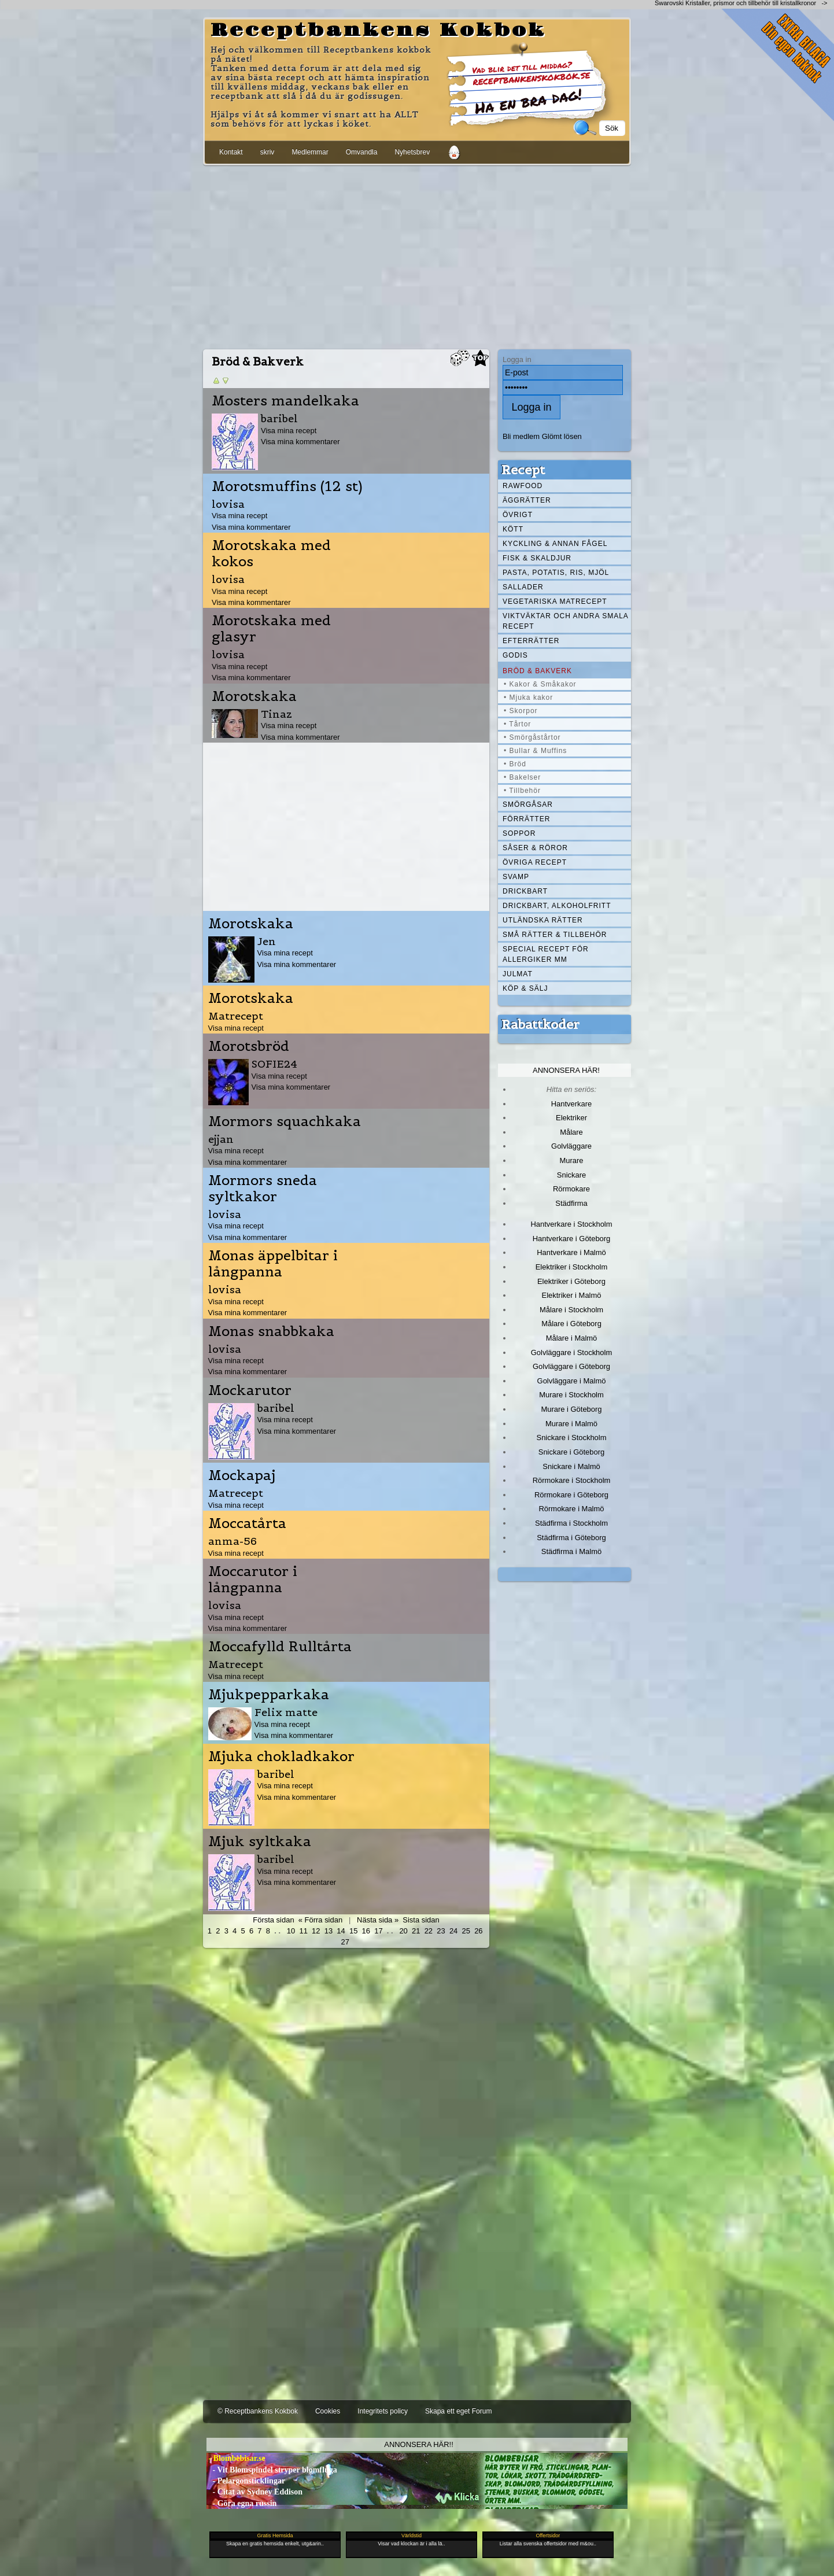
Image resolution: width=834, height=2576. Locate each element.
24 (453, 1931)
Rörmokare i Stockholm (572, 1480)
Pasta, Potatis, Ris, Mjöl (556, 573)
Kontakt (231, 152)
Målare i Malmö (571, 1338)
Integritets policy (382, 2411)
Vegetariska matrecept (555, 601)
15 (353, 1931)
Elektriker (571, 1117)
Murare (571, 1160)
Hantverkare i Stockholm (571, 1224)
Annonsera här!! (418, 2444)
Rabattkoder (540, 1024)
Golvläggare (571, 1146)
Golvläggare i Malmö (571, 1380)
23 (441, 1931)
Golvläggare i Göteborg (571, 1366)
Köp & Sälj (525, 988)
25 (466, 1931)
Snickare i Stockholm (572, 1437)
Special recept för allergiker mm (546, 954)
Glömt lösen (562, 436)
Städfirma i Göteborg (571, 1537)
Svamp (516, 877)
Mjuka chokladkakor (281, 1756)
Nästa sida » (377, 1920)
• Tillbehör (522, 791)
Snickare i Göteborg (571, 1452)
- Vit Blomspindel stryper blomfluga (271, 2470)
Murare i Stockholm (571, 1394)
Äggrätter (527, 500)
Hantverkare (571, 1103)
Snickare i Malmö (571, 1466)
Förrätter (526, 819)
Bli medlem (521, 436)
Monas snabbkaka (271, 1331)
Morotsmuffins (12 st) (287, 486)
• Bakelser (522, 777)
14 (341, 1931)
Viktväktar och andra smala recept (566, 621)
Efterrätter (531, 641)
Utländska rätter (543, 920)
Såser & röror (535, 848)
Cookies (327, 2411)
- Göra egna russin (241, 2503)
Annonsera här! (566, 1070)
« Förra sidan (320, 1920)
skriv (267, 152)
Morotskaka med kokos (271, 553)
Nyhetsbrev (412, 152)
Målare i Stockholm (571, 1309)
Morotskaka (254, 696)
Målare (571, 1132)
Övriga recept (535, 862)
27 (345, 1941)
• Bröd (515, 764)
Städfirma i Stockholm (571, 1523)
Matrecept (235, 1016)
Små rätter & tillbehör (555, 935)
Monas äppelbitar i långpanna (273, 1264)
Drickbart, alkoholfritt (557, 906)
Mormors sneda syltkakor (262, 1188)
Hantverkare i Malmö (571, 1252)
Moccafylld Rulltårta (280, 1646)
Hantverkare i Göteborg (572, 1238)
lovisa (228, 504)
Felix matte (286, 1712)
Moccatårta (247, 1523)
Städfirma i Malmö (571, 1551)
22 (429, 1931)
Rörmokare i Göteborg (571, 1494)
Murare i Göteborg (571, 1409)
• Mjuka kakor (528, 697)
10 (291, 1931)
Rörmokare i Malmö (571, 1508)
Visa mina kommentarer (300, 441)
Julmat (518, 974)
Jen (266, 941)
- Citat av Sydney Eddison (254, 2492)
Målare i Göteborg (571, 1323)
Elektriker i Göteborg (571, 1281)
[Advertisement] (417, 255)
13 (328, 1931)
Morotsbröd (248, 1046)
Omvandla (362, 152)
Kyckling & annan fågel (555, 544)
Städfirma (571, 1203)
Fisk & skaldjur (537, 558)
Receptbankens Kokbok (378, 31)
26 (478, 1931)
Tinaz (276, 714)
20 (403, 1931)
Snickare (571, 1175)
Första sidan (273, 1920)
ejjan (221, 1139)
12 (316, 1931)
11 (303, 1931)
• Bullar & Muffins (535, 751)
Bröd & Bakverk (537, 671)
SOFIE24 (274, 1064)
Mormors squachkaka (284, 1121)
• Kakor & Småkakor (540, 684)
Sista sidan (421, 1920)
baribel (279, 418)
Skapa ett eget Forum (458, 2411)
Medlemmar (309, 152)
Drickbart (525, 891)
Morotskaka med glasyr (271, 628)
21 (416, 1931)
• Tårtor (517, 724)
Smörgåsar (528, 804)
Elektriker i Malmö (571, 1295)
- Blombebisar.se (235, 2458)
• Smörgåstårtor (532, 737)
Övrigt (518, 515)
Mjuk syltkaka (259, 1841)
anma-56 (232, 1541)
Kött (513, 529)
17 (378, 1931)
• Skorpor (521, 711)
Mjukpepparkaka (268, 1694)
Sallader (523, 587)
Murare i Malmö (571, 1423)
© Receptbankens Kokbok (257, 2411)
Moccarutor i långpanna (252, 1579)
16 (366, 1931)
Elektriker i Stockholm (572, 1267)
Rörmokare (571, 1188)
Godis (515, 655)
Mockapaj (241, 1475)
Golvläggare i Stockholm (571, 1352)
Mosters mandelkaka (285, 401)
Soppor (519, 833)
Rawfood (523, 486)
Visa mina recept (288, 430)
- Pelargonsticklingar (245, 2481)
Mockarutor (249, 1390)
